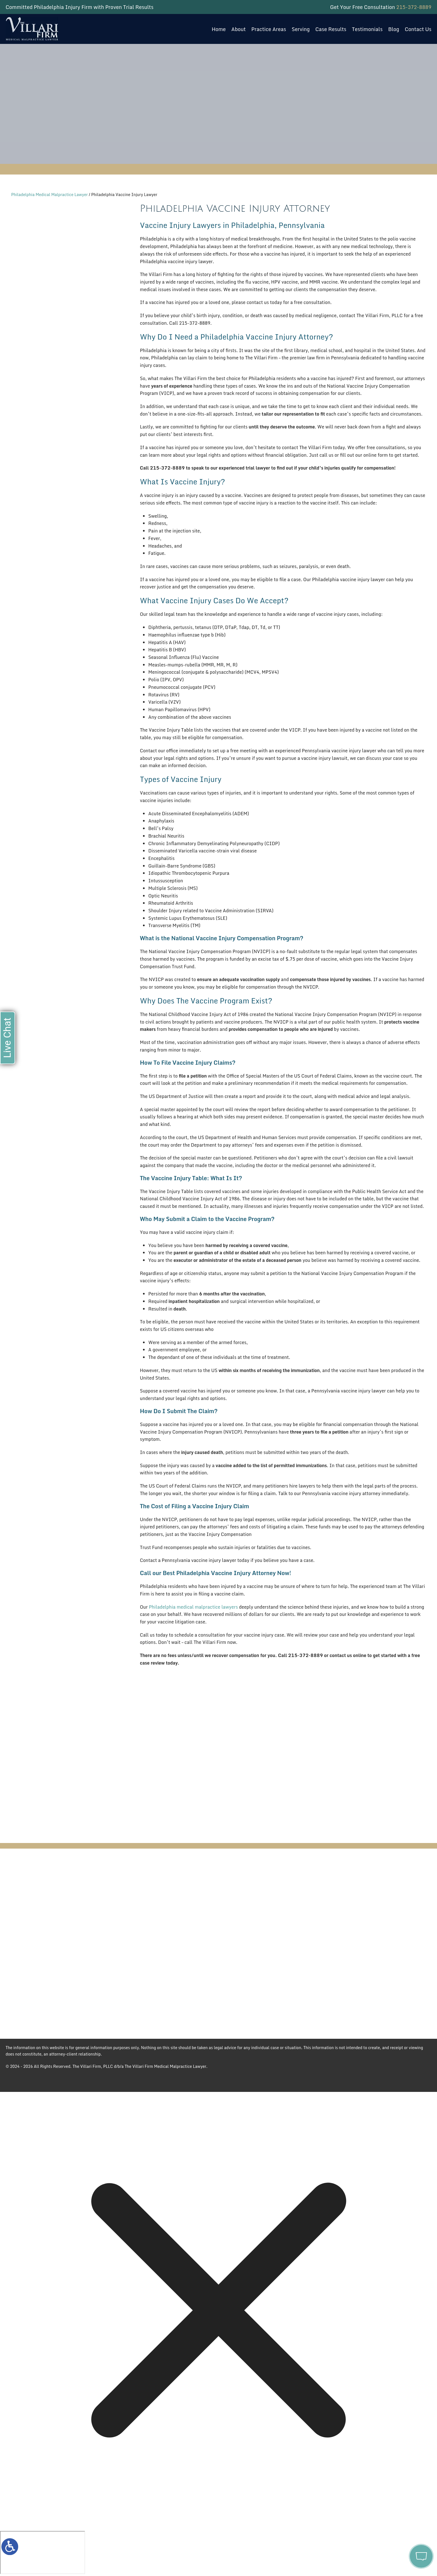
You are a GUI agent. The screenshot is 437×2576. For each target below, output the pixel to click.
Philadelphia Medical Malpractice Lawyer (49, 194)
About (238, 29)
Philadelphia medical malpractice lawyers (193, 1607)
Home (219, 29)
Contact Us (418, 29)
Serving (301, 29)
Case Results (330, 29)
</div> (42, 2552)
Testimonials (367, 29)
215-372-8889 (413, 7)
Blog (393, 29)
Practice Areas (268, 29)
